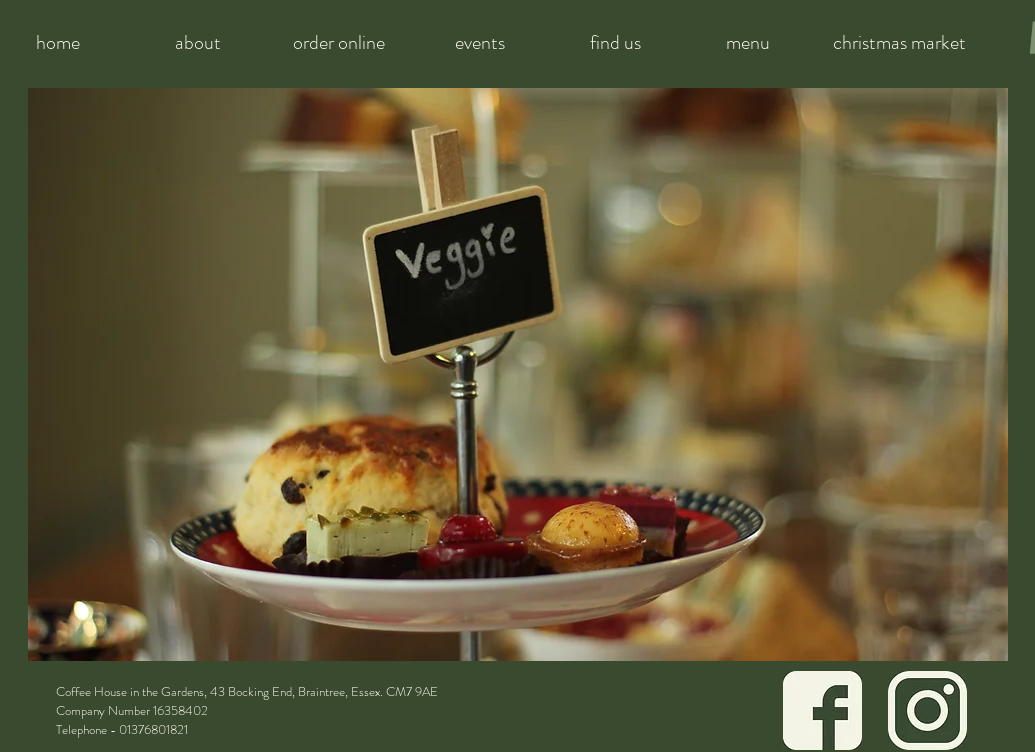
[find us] (616, 42)
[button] (518, 374)
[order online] (339, 42)
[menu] (748, 42)
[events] (480, 42)
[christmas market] (899, 42)
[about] (198, 42)
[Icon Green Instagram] (927, 710)
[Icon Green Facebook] (822, 710)
